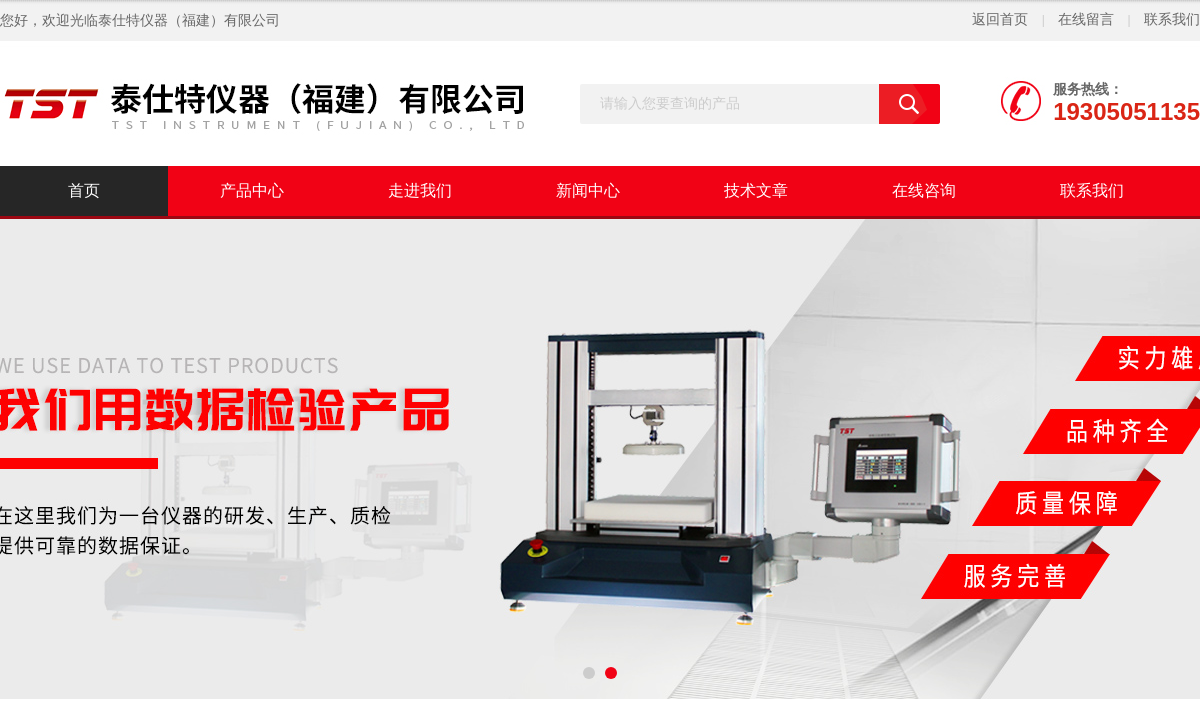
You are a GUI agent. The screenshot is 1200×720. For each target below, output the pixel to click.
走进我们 (420, 190)
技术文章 (756, 190)
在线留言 (1086, 19)
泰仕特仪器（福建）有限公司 (189, 20)
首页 (84, 190)
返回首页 (1000, 19)
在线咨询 (924, 190)
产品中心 (252, 190)
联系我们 (1172, 19)
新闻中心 (588, 190)
